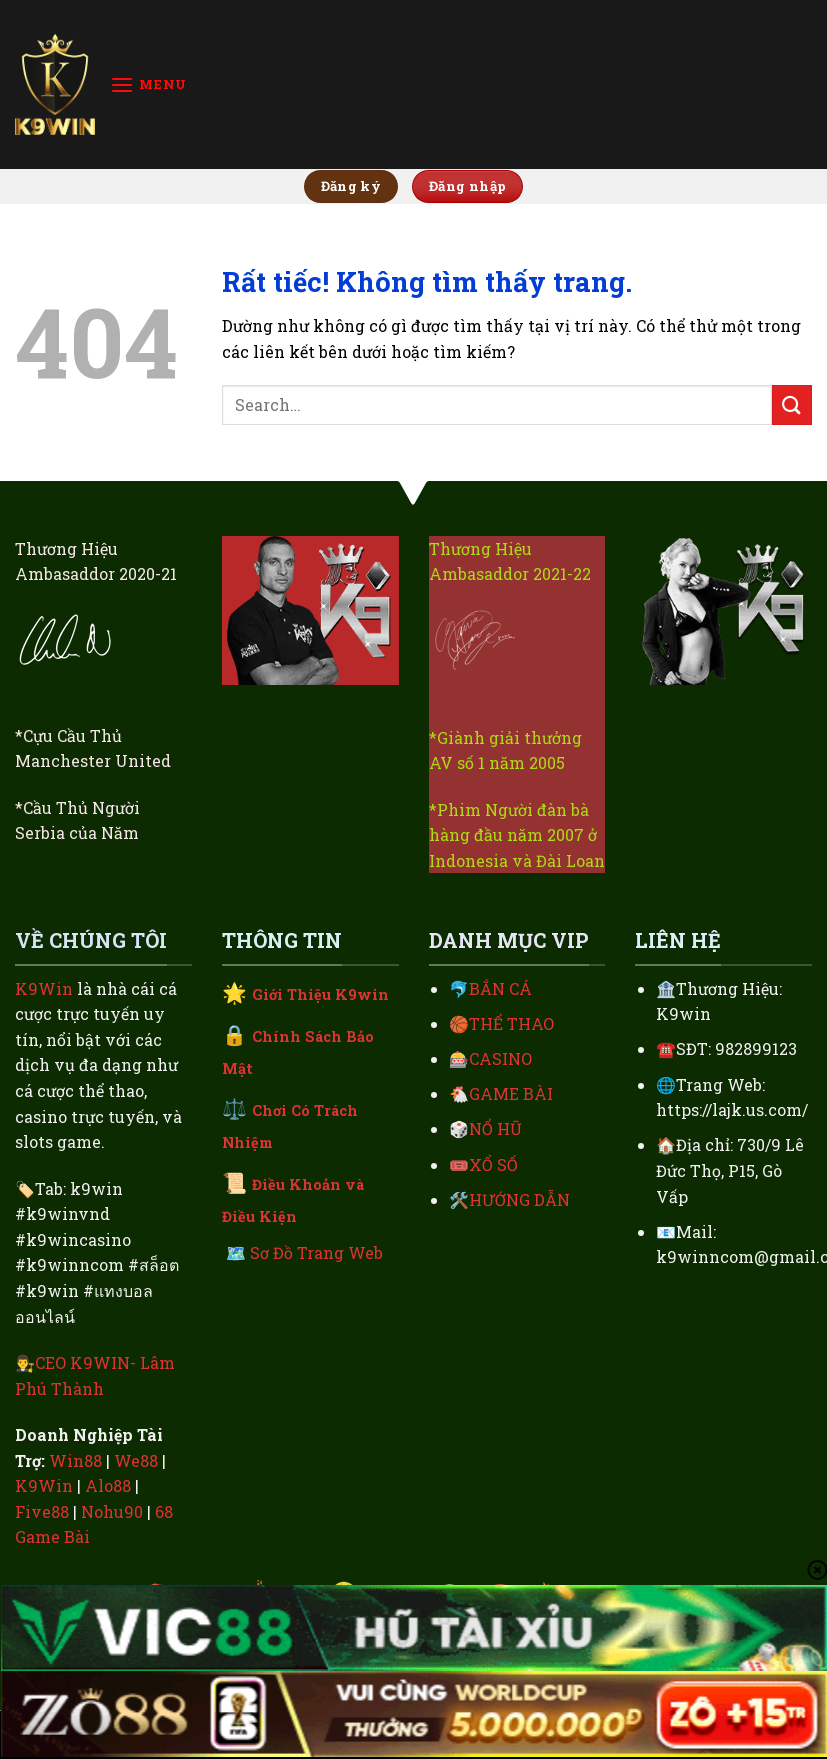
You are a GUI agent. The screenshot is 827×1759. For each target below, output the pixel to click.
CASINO (500, 1058)
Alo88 (108, 1485)
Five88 (42, 1511)
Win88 (75, 1460)
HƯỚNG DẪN (519, 1199)
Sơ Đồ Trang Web (316, 1252)
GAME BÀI (511, 1093)
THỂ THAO (511, 1023)
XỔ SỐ (493, 1164)
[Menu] (148, 84)
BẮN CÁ (500, 988)
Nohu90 (112, 1511)
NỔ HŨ (495, 1128)
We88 (136, 1460)
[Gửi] (792, 404)
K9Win (44, 988)
